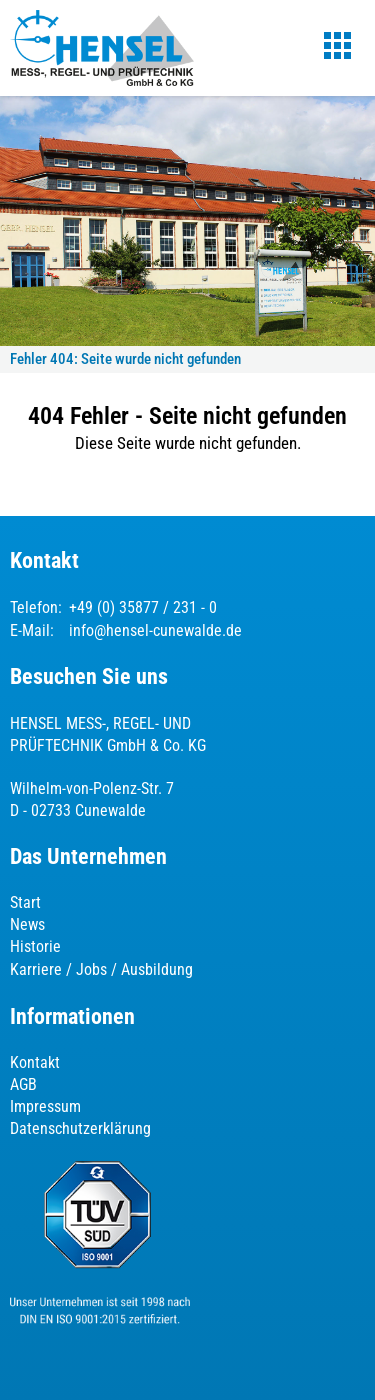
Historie (35, 946)
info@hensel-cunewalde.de (155, 630)
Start (25, 902)
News (27, 924)
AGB (23, 1084)
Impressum (45, 1106)
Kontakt (35, 1062)
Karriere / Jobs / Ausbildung (101, 969)
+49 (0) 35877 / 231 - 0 (143, 607)
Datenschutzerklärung (80, 1128)
